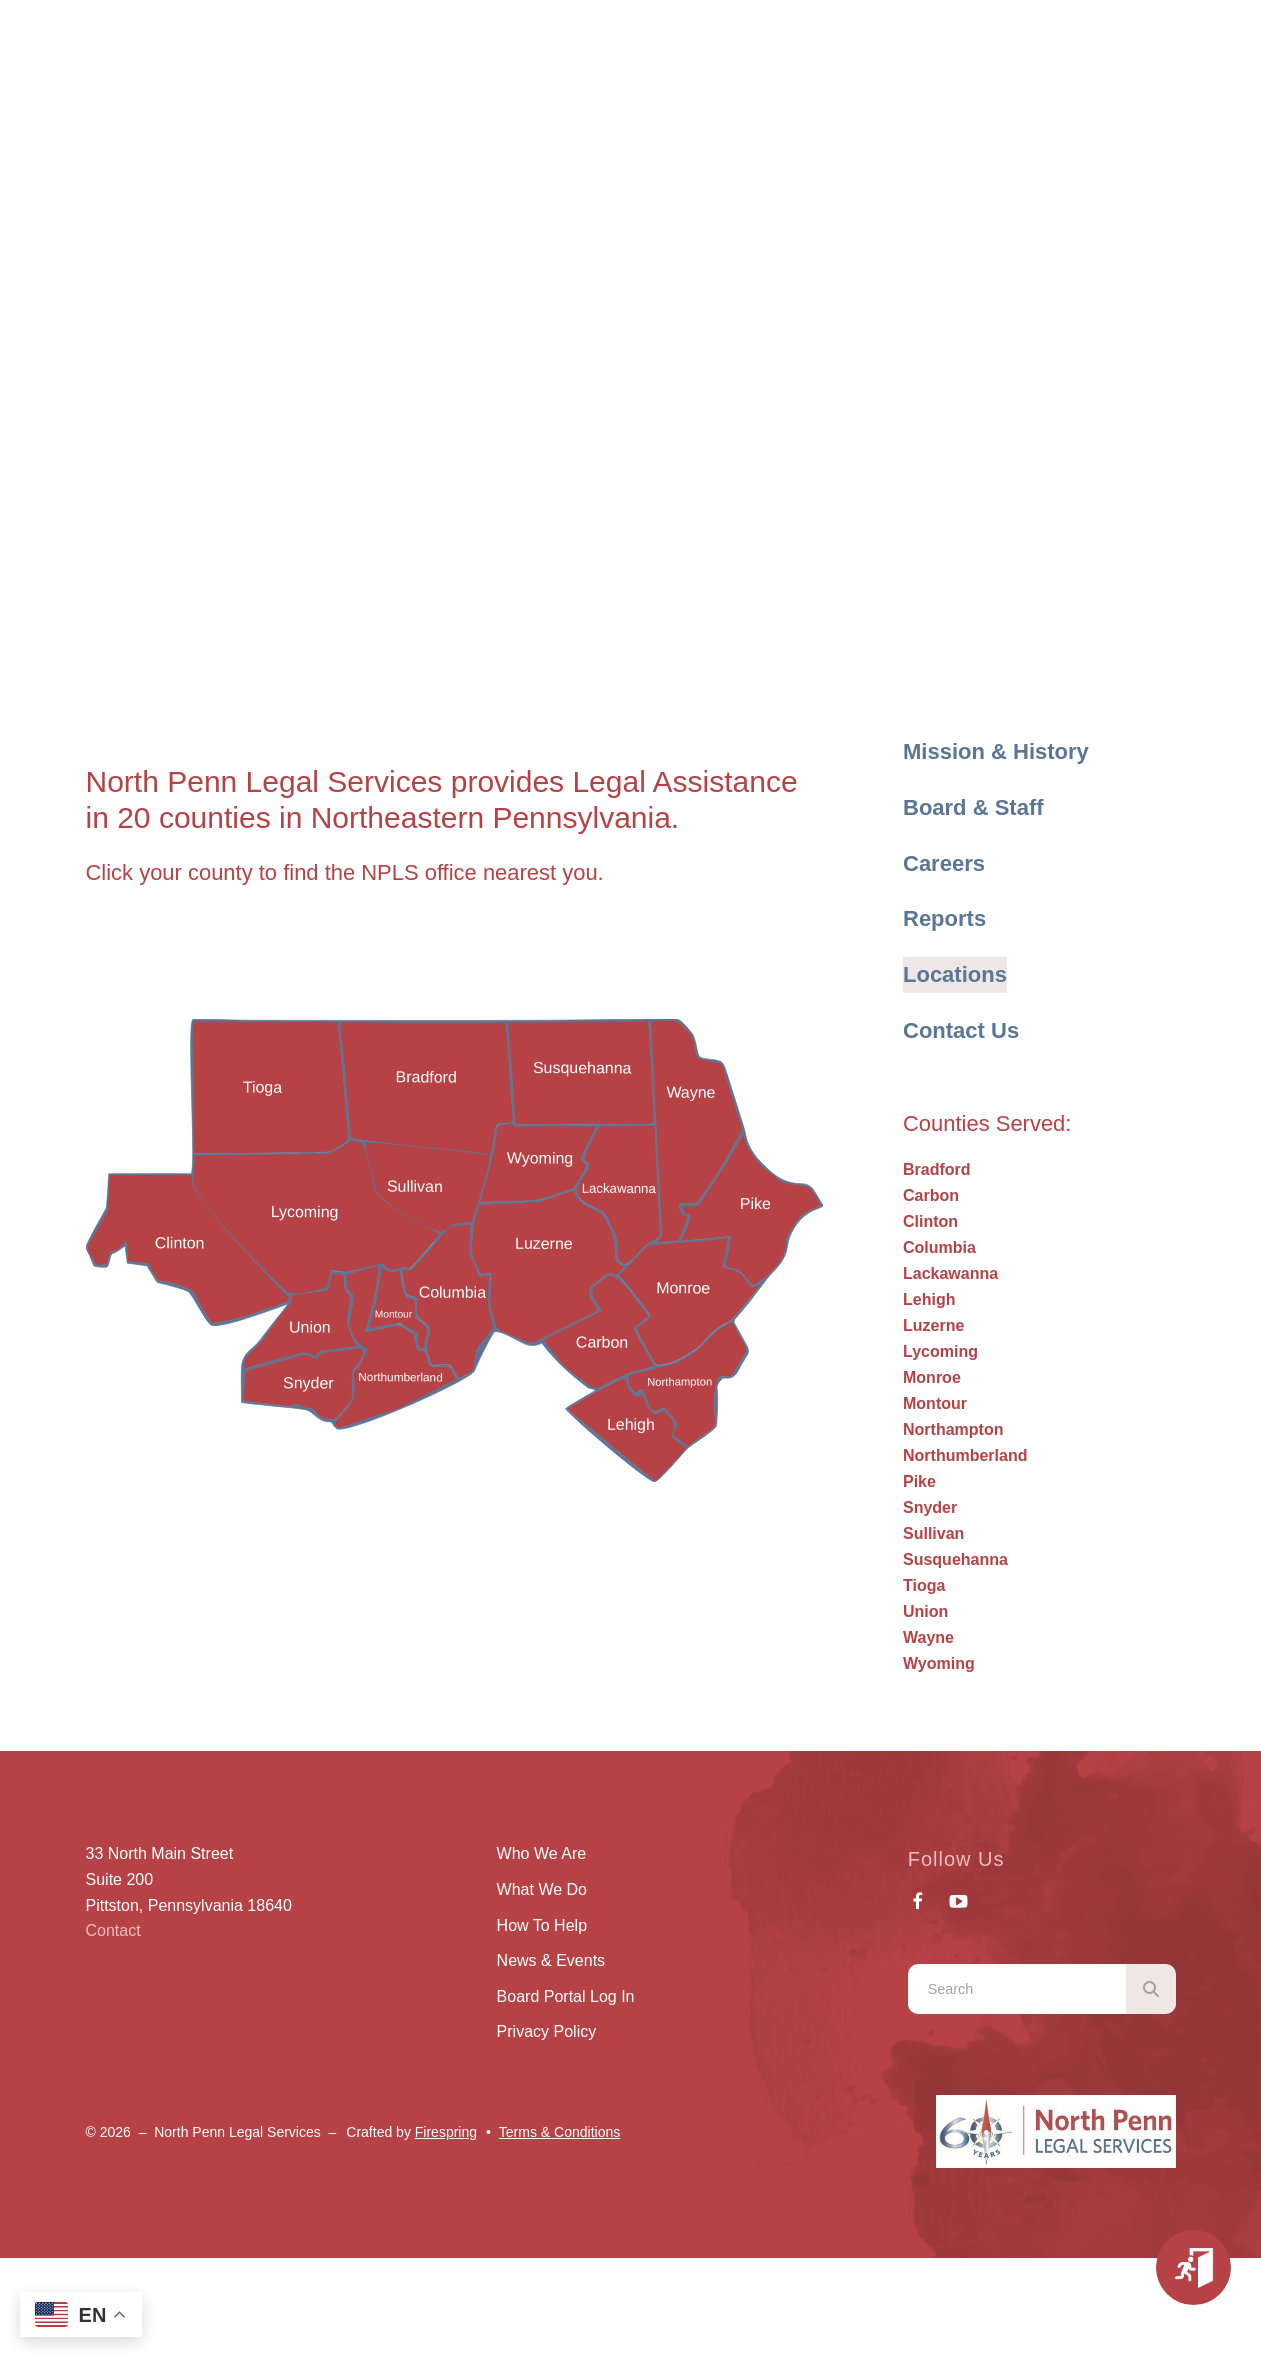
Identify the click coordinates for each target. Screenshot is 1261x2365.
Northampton (953, 1429)
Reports (944, 918)
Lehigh (929, 1299)
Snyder (930, 1507)
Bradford (937, 1169)
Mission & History (996, 751)
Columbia (939, 1247)
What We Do (542, 1889)
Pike (919, 1481)
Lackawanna (950, 1273)
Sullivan (933, 1533)
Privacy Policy (547, 2031)
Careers (944, 863)
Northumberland (965, 1455)
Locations (955, 974)
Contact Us (961, 1030)
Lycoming (940, 1351)
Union (925, 1611)
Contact (113, 1930)
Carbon (931, 1195)
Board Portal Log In (566, 1996)
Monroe (932, 1377)
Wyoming (939, 1663)
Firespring (446, 2132)
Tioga (924, 1585)
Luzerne (933, 1325)
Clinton (930, 1221)
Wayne (928, 1637)
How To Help (542, 1925)
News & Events (551, 1960)
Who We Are (542, 1853)
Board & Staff (973, 807)
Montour (935, 1403)
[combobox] (1017, 1989)
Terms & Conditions (559, 2132)
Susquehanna (955, 1559)
